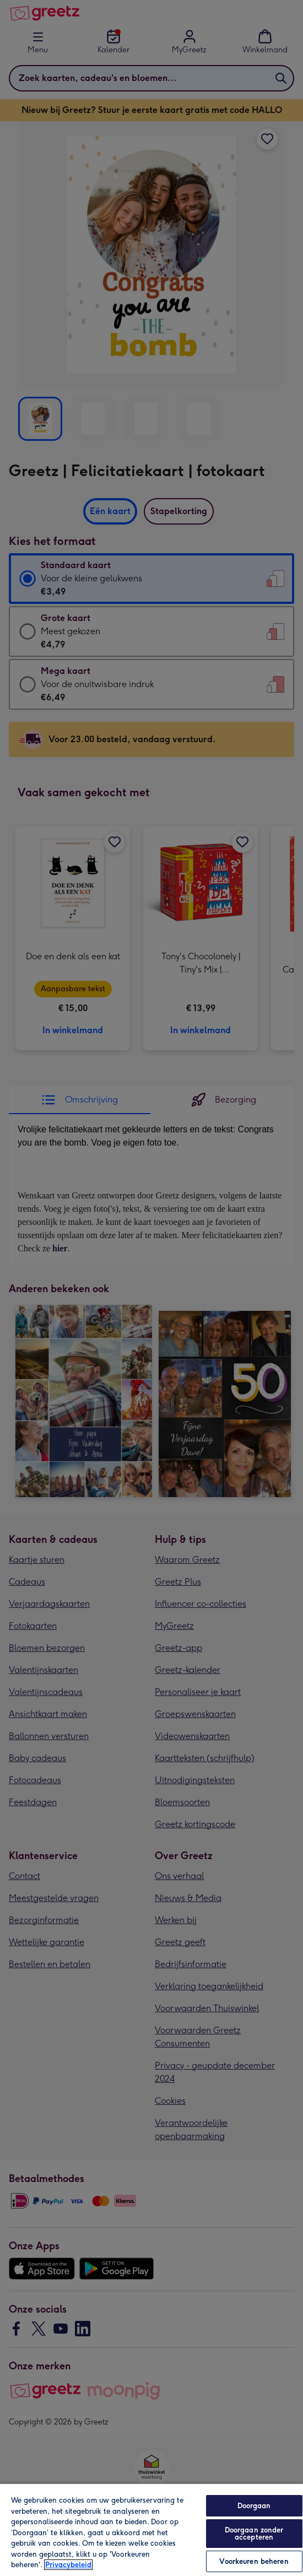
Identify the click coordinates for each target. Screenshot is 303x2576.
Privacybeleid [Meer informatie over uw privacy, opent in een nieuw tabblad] (68, 2565)
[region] (151, 2529)
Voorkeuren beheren (253, 2561)
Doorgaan (254, 2506)
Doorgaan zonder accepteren (254, 2533)
